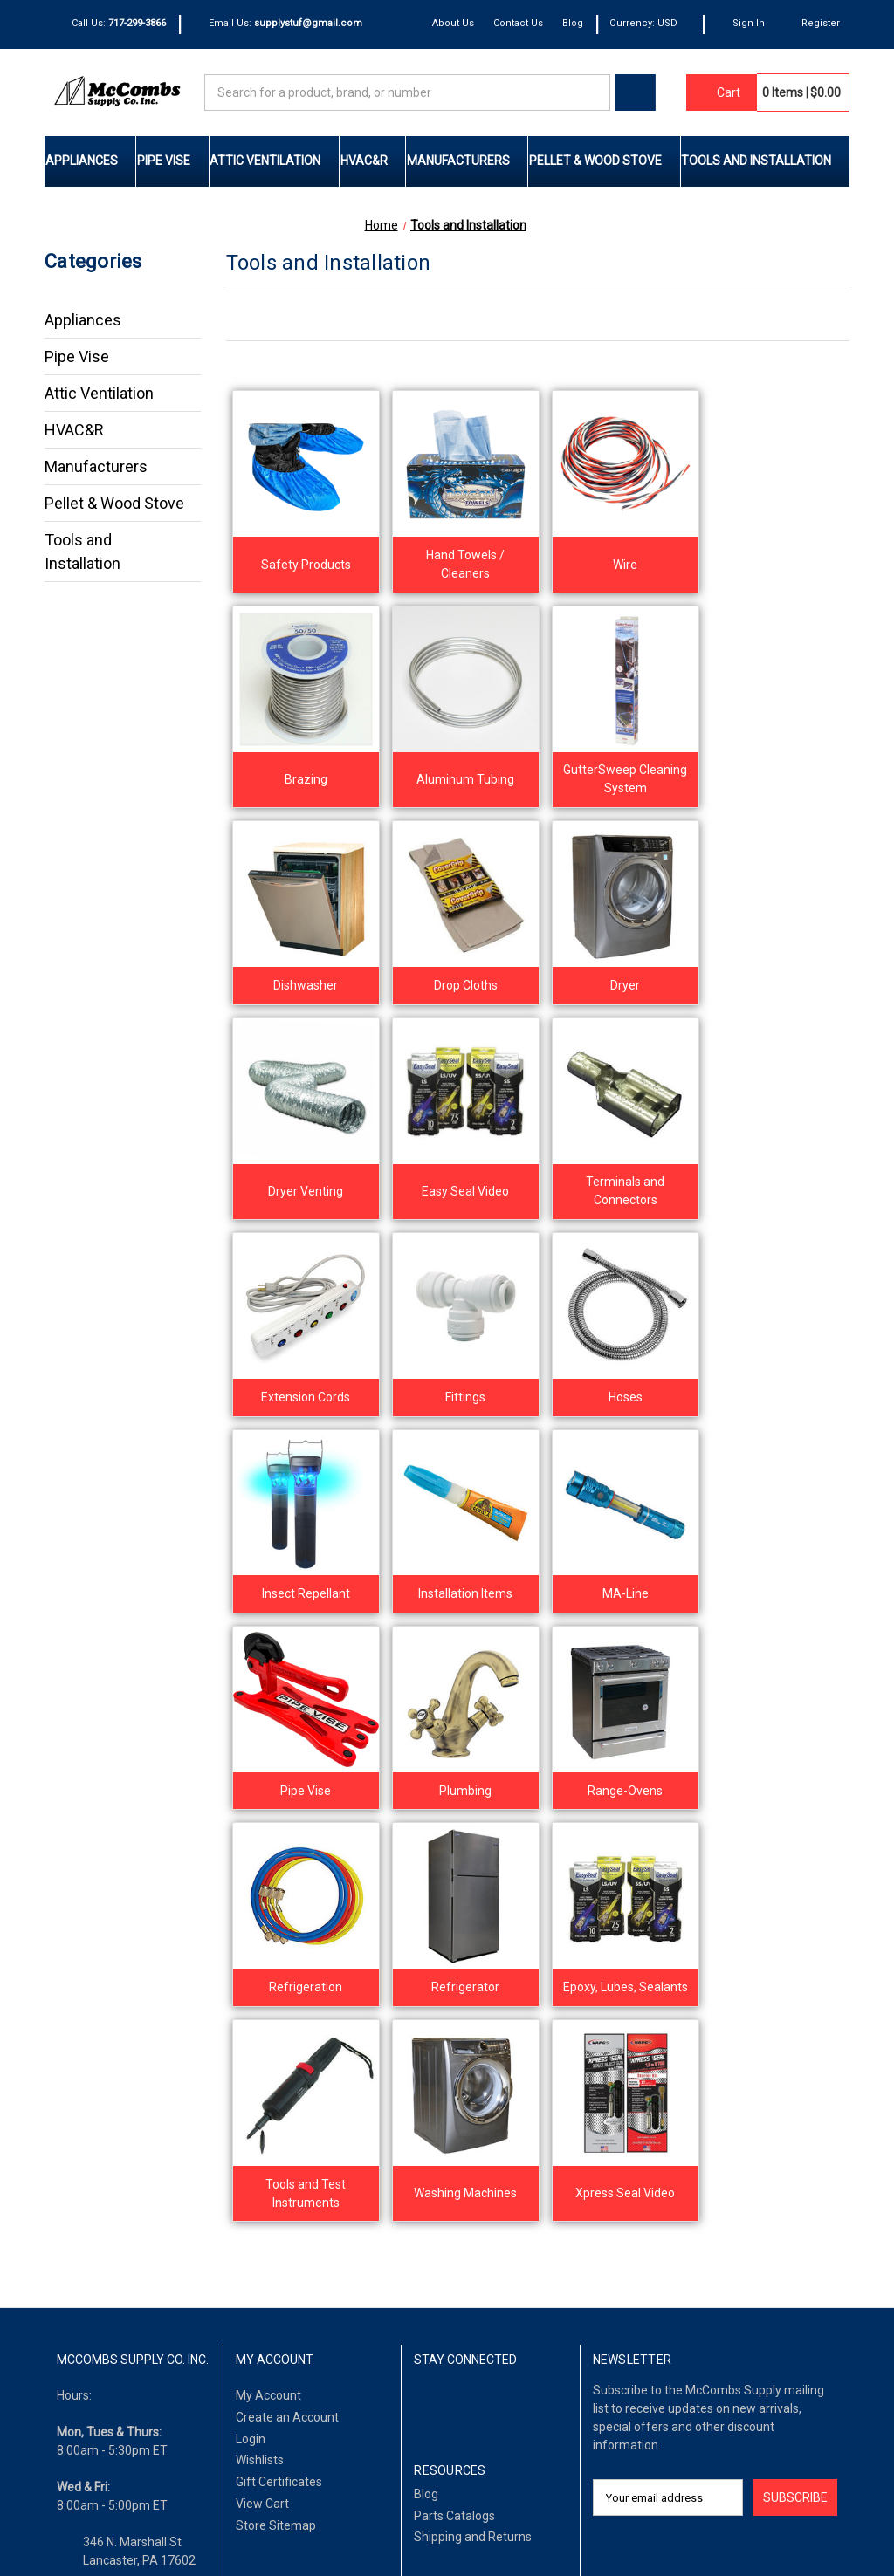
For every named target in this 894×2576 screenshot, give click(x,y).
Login (250, 2040)
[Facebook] (424, 2007)
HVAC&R (372, 161)
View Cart (262, 2105)
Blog (573, 23)
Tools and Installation (765, 161)
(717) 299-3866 (125, 2198)
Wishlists (260, 2062)
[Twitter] (481, 2007)
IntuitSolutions (746, 2529)
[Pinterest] (509, 2007)
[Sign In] (740, 24)
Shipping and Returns (473, 2139)
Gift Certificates (279, 2084)
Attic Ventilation (274, 161)
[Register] (811, 24)
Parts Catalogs (454, 2117)
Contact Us (519, 23)
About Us (454, 23)
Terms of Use (141, 2529)
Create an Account (287, 2018)
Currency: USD (650, 23)
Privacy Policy (227, 2529)
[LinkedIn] (452, 2007)
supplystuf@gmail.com (146, 2235)
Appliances (90, 161)
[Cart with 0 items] (720, 92)
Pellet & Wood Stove (604, 161)
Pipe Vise (172, 161)
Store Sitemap (276, 2127)
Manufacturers (467, 161)
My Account (268, 1997)
